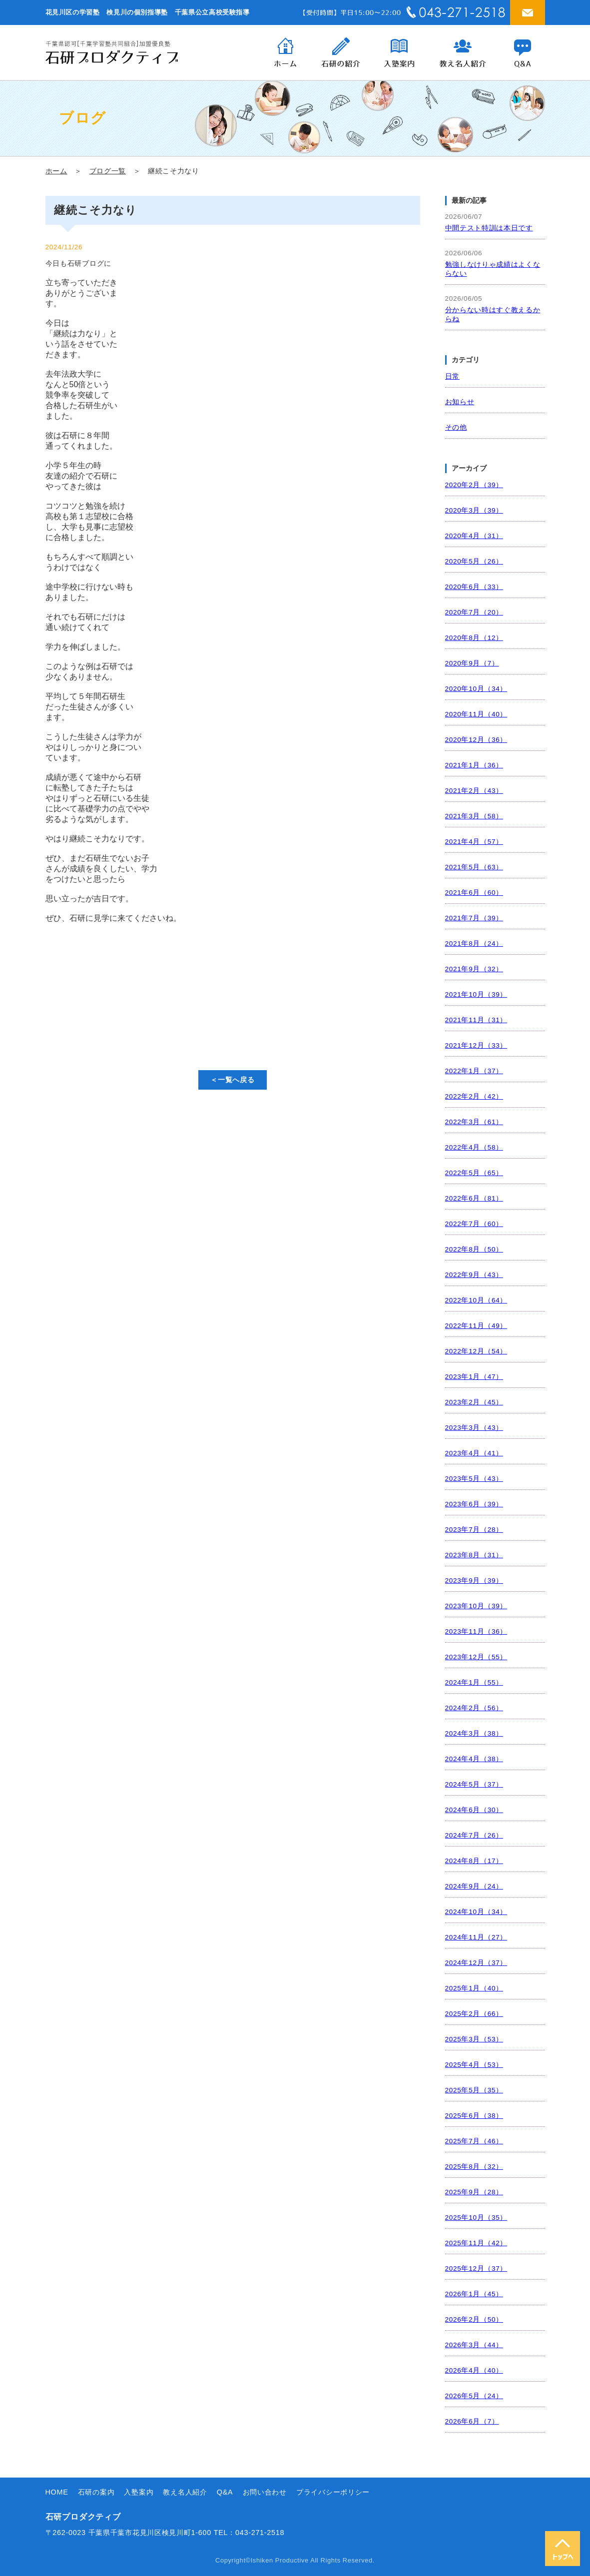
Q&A (225, 2492)
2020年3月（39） (474, 510)
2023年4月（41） (474, 1453)
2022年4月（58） (474, 1147)
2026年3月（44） (474, 2345)
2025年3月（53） (474, 2039)
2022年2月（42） (474, 1096)
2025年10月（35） (476, 2217)
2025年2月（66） (474, 2013)
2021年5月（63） (474, 867)
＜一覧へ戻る (232, 1080)
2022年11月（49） (476, 1325)
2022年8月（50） (474, 1249)
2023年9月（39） (474, 1580)
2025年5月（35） (474, 2090)
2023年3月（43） (474, 1427)
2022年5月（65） (474, 1173)
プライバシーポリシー (333, 2492)
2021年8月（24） (474, 943)
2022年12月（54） (476, 1351)
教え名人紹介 (185, 2492)
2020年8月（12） (474, 638)
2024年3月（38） (474, 1733)
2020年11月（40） (476, 714)
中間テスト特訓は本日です (489, 228)
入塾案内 (138, 2492)
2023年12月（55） (476, 1657)
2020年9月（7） (472, 663)
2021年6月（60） (474, 892)
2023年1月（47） (474, 1376)
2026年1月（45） (474, 2294)
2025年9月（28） (474, 2192)
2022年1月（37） (474, 1071)
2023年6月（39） (474, 1504)
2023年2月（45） (474, 1402)
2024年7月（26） (474, 1835)
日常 (452, 376)
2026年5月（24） (474, 2396)
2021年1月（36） (474, 765)
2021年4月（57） (474, 841)
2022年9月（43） (474, 1275)
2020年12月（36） (476, 739)
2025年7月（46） (474, 2141)
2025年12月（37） (476, 2268)
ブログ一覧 (107, 171)
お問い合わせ (265, 2492)
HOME (56, 2492)
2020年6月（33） (474, 587)
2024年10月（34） (476, 1912)
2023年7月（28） (474, 1529)
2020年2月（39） (474, 485)
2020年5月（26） (474, 561)
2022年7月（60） (474, 1224)
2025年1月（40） (474, 1988)
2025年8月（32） (474, 2166)
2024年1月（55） (474, 1682)
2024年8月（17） (474, 1861)
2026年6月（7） (472, 2421)
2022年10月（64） (476, 1300)
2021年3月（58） (474, 816)
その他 (456, 427)
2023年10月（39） (476, 1606)
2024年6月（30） (474, 1810)
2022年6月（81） (474, 1198)
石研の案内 (96, 2492)
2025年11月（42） (476, 2243)
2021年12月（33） (476, 1045)
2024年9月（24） (474, 1886)
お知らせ (460, 402)
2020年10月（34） (476, 688)
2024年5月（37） (474, 1784)
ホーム (56, 171)
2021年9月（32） (474, 969)
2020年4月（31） (474, 536)
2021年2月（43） (474, 790)
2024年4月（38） (474, 1759)
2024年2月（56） (474, 1708)
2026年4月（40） (474, 2370)
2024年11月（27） (476, 1937)
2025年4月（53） (474, 2064)
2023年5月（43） (474, 1478)
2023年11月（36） (476, 1631)
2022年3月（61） (474, 1122)
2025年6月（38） (474, 2115)
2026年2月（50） (474, 2319)
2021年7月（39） (474, 918)
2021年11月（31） (476, 1020)
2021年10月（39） (476, 994)
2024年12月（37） (476, 1962)
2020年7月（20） (474, 612)
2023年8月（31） (474, 1555)
